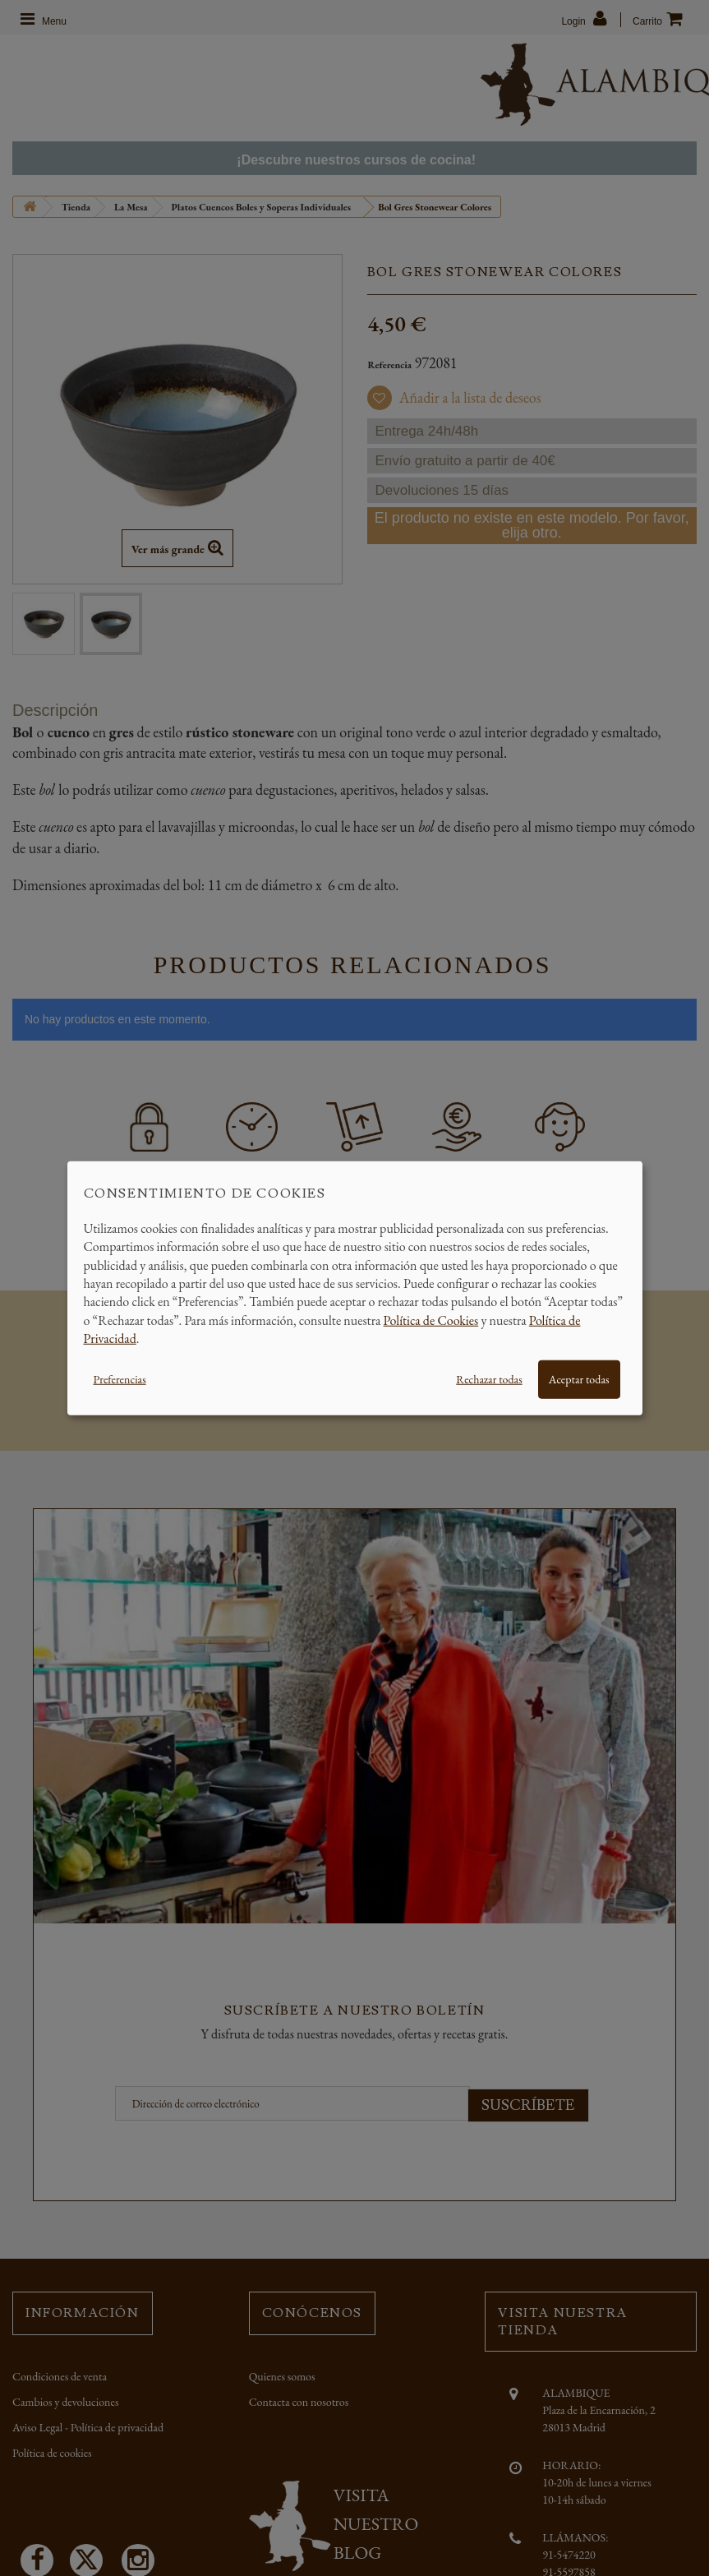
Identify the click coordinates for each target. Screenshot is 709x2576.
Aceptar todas (579, 1378)
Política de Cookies (431, 1319)
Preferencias (120, 1378)
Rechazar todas (489, 1378)
